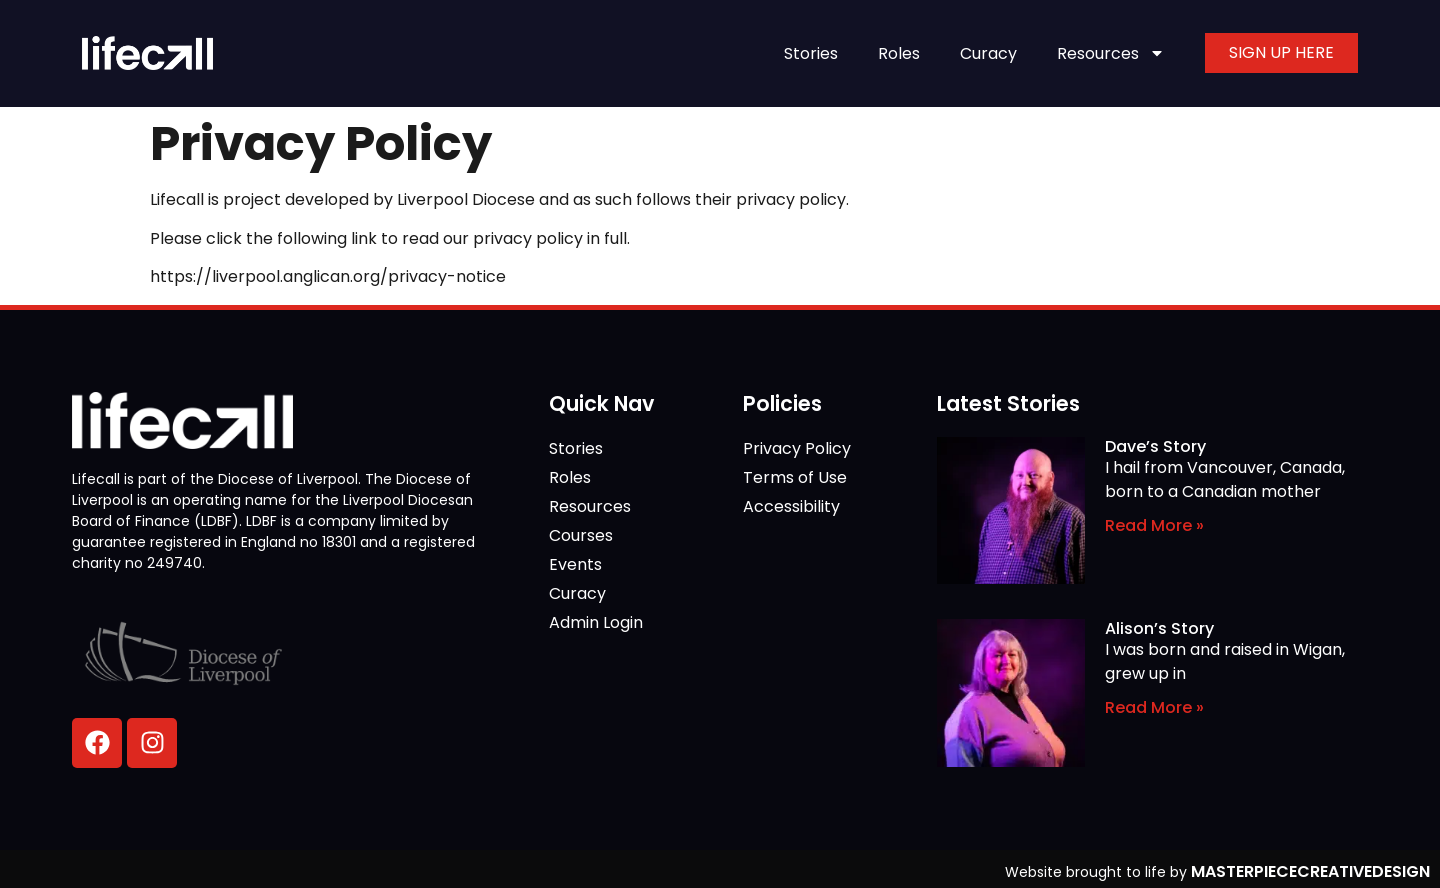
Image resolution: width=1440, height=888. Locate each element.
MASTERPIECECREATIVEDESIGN (1310, 871)
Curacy (988, 53)
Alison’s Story (1159, 628)
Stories (811, 53)
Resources (1111, 53)
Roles (899, 53)
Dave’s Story (1155, 446)
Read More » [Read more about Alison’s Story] (1154, 707)
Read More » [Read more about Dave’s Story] (1154, 525)
